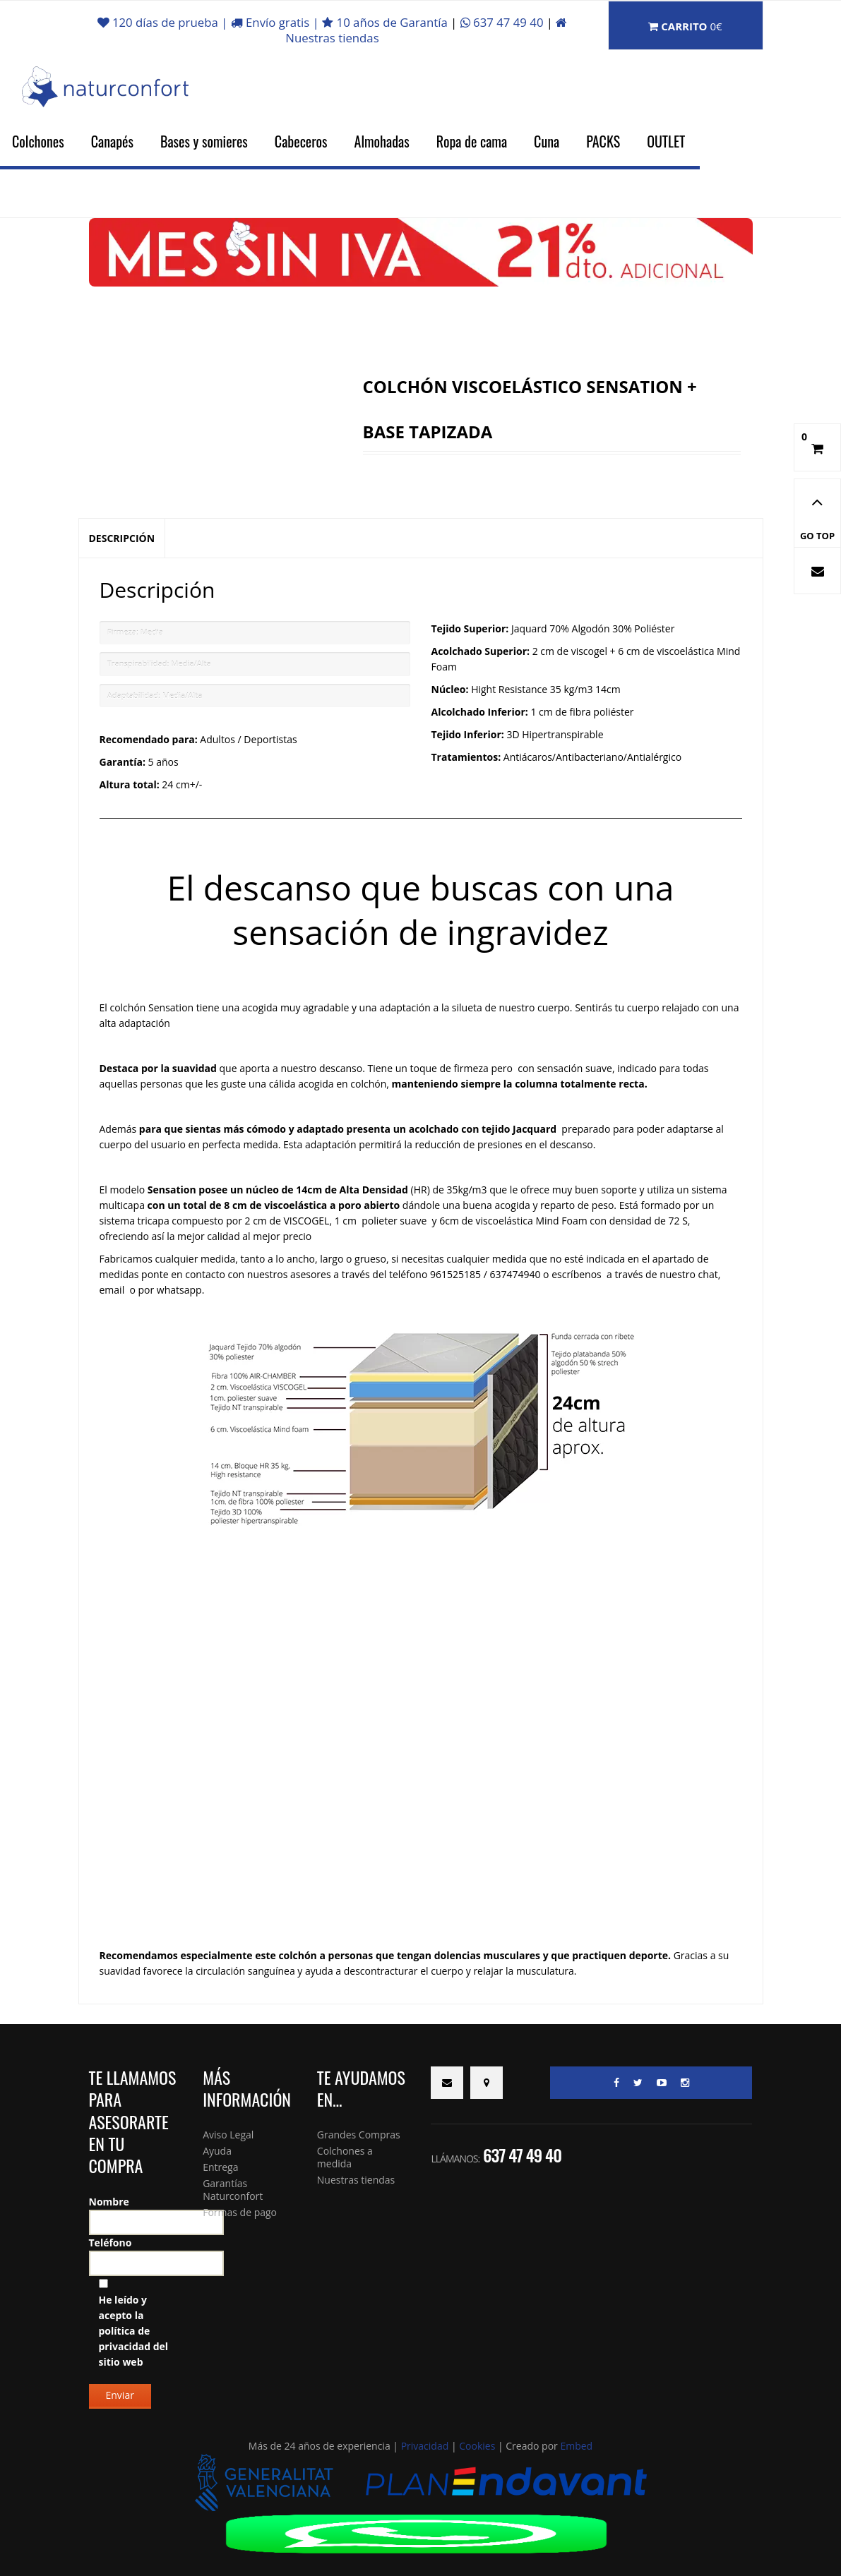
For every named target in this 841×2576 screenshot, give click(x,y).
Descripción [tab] (122, 538)
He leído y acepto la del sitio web (134, 2331)
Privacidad (425, 2445)
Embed (576, 2445)
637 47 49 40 (503, 22)
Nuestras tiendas (356, 2179)
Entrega (220, 2167)
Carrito (685, 26)
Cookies (477, 2445)
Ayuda (217, 2150)
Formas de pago (240, 2212)
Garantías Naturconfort (233, 2190)
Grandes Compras (358, 2134)
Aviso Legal (228, 2134)
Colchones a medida (345, 2157)
